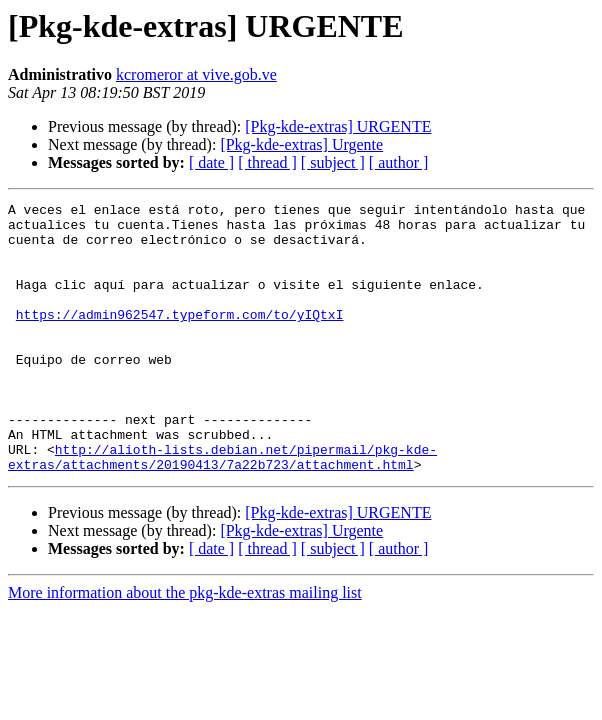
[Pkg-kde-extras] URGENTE (338, 126)
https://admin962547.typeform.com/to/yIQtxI (180, 338)
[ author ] (399, 162)
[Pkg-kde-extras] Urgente (301, 144)
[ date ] (211, 162)
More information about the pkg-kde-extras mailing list (185, 646)
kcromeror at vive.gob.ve (196, 74)
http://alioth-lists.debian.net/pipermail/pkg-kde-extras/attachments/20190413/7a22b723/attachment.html (222, 509)
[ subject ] (333, 162)
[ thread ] (267, 162)
